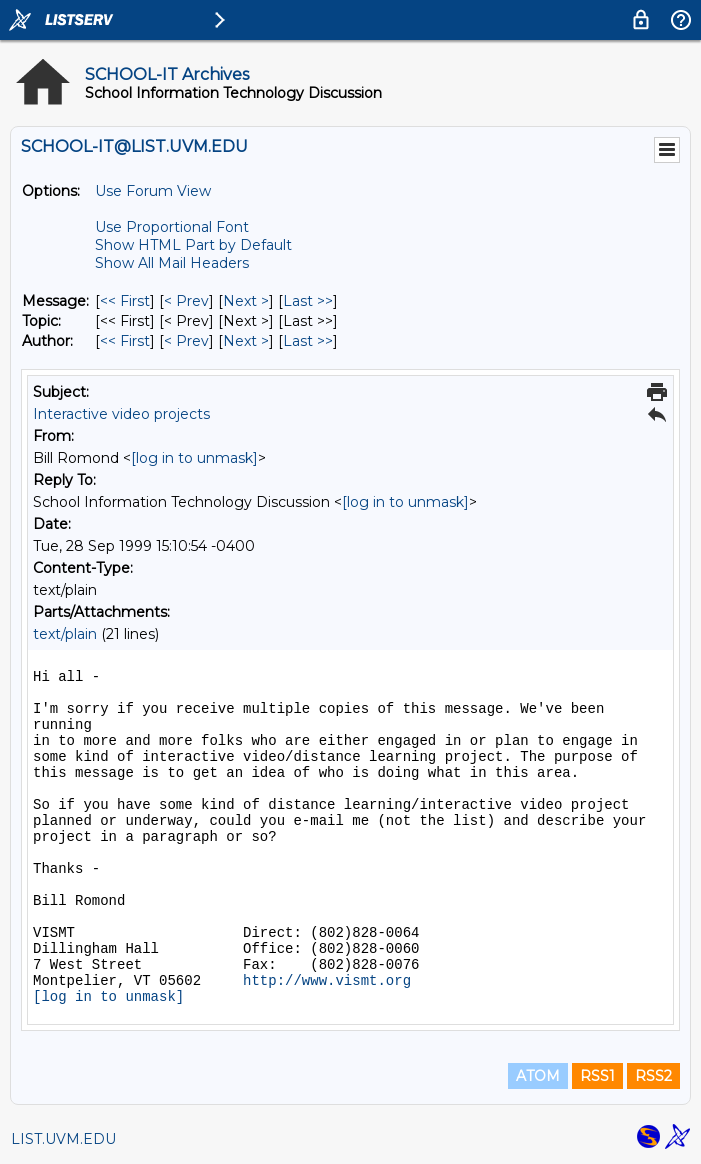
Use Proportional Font (172, 227)
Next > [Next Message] (246, 301)
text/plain (65, 634)
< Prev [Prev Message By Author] (186, 341)
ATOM (538, 1076)
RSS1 (597, 1076)
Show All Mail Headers (172, 263)
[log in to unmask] (194, 458)
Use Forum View (153, 191)
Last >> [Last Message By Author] (308, 341)
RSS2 (653, 1076)
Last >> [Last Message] (308, 301)
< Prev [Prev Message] (186, 301)
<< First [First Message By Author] (125, 341)
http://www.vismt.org (327, 981)
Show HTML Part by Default (193, 245)
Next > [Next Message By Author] (246, 341)
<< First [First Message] (125, 301)
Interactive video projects (121, 414)
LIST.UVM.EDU (63, 1139)
